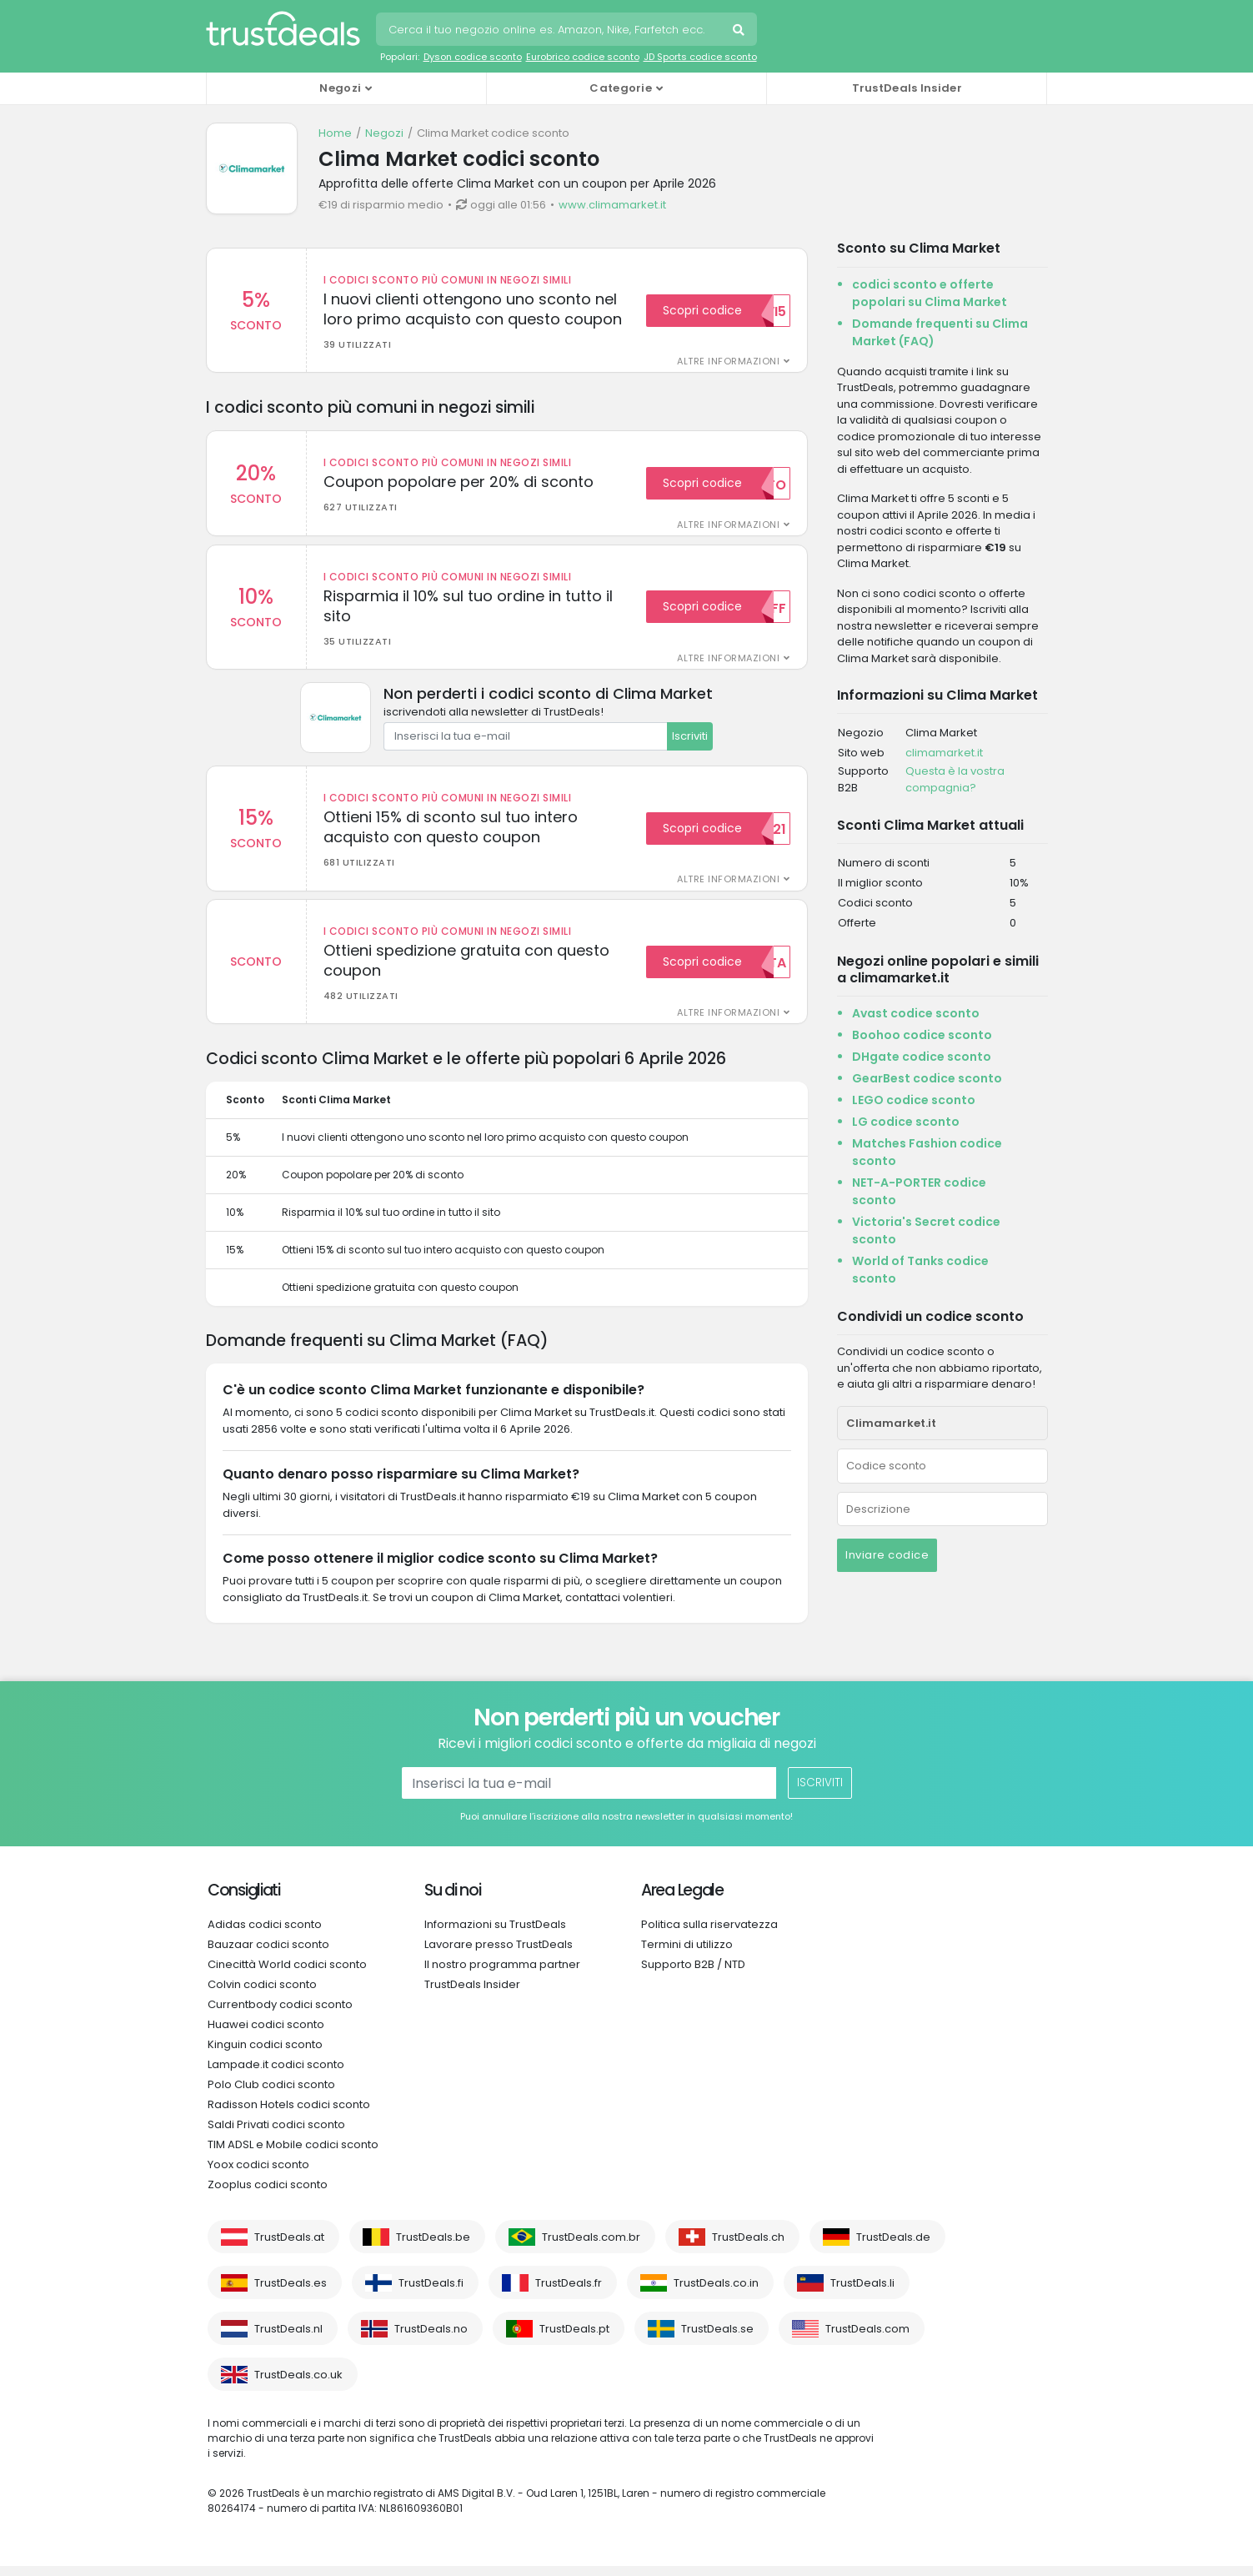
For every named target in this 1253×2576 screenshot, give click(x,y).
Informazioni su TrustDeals (495, 1934)
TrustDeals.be (433, 2247)
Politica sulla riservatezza (709, 1934)
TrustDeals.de (893, 2247)
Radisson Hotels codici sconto (289, 2114)
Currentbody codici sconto (280, 2014)
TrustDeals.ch (748, 2247)
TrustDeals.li (862, 2293)
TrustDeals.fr (568, 2293)
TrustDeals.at (289, 2247)
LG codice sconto (906, 1121)
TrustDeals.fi (431, 2293)
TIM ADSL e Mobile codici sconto (293, 2154)
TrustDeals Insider (907, 88)
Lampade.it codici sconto (276, 2074)
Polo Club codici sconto (271, 2094)
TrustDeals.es (290, 2293)
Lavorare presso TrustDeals (498, 1954)
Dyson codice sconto (473, 56)
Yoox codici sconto (258, 2174)
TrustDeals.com (867, 2339)
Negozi (384, 133)
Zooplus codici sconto (268, 2194)
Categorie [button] (620, 88)
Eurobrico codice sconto (582, 56)
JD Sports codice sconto (700, 56)
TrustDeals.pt (574, 2339)
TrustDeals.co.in (716, 2293)
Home (335, 133)
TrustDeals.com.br (591, 2247)
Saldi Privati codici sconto (276, 2134)
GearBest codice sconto (927, 1078)
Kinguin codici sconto (265, 2054)
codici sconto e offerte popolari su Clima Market (929, 293)
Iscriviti (690, 741)
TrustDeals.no (431, 2339)
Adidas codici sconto (265, 1934)
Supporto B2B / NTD (693, 1974)
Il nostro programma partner (502, 1974)
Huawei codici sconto (266, 2034)
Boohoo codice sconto (922, 1035)
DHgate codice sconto (921, 1056)
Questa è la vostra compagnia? (955, 779)
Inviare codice (887, 1555)
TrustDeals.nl (288, 2339)
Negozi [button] (340, 88)
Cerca (740, 31)
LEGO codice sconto (913, 1100)
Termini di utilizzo (687, 1954)
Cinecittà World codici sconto (287, 1974)
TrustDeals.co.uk (298, 2385)
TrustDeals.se (717, 2339)
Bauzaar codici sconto (268, 1954)
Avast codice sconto (916, 1013)
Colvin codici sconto (262, 1994)
